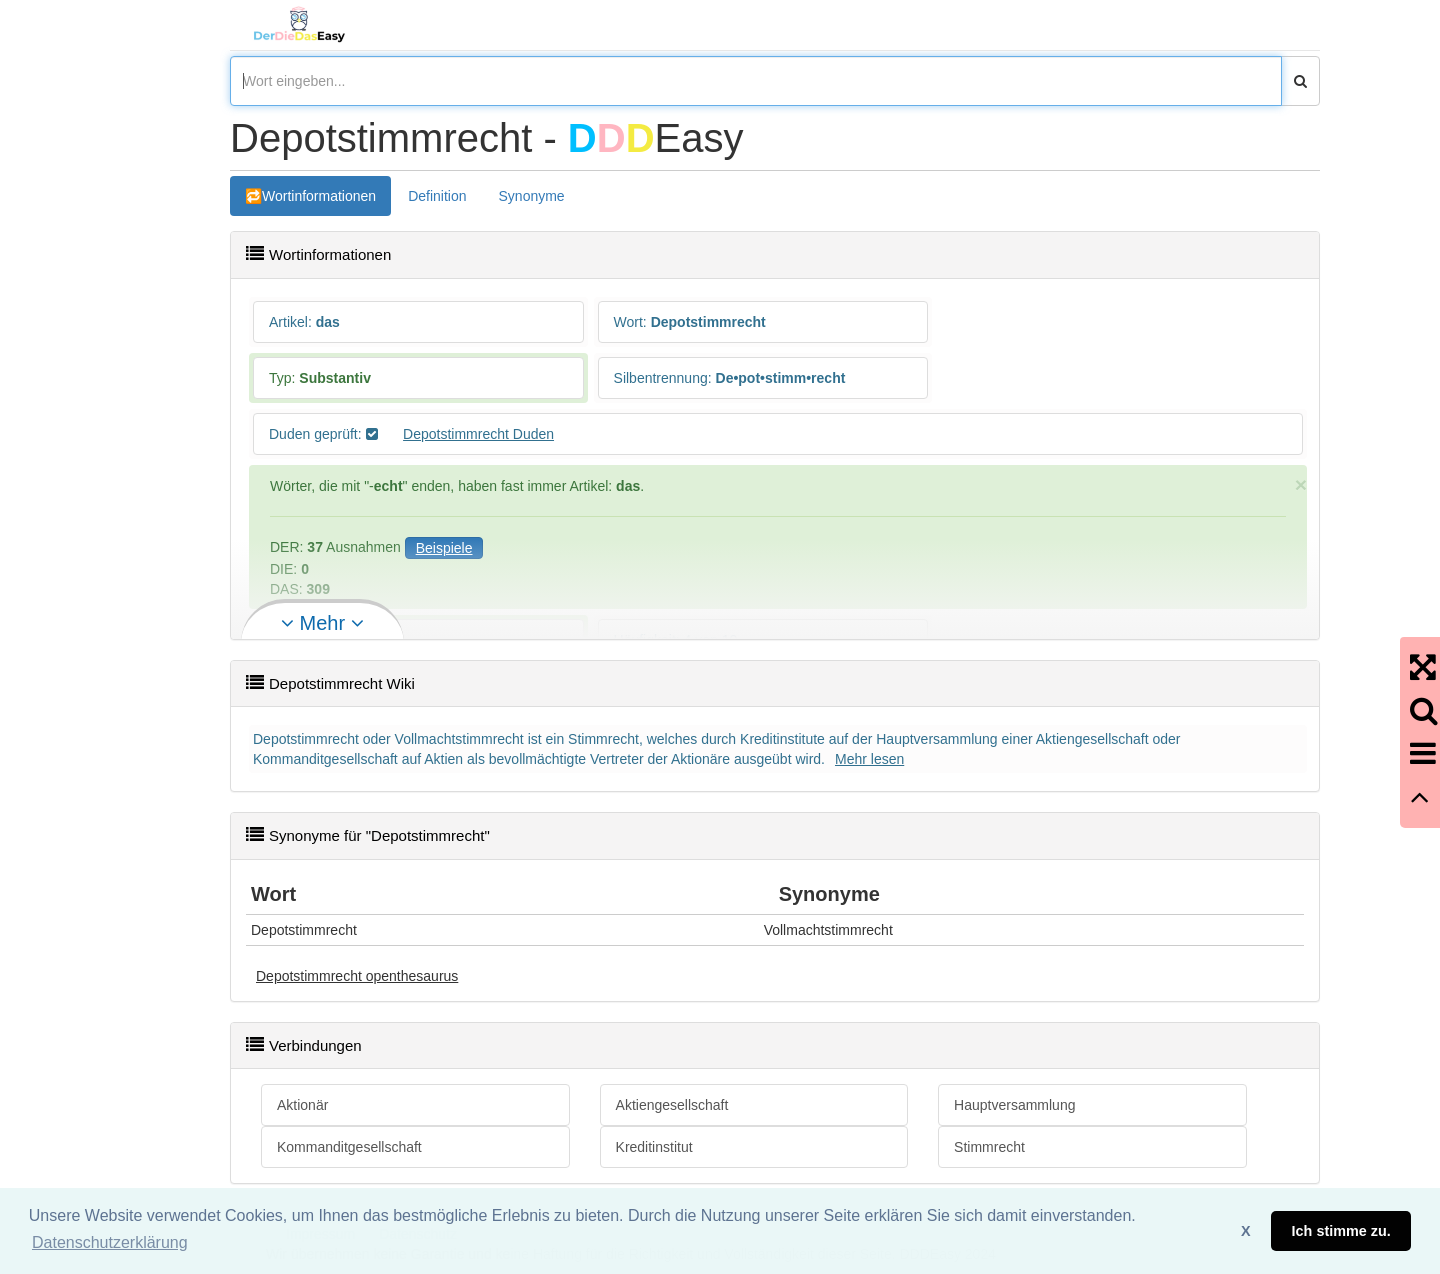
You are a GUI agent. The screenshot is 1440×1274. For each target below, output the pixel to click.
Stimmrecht (989, 1147)
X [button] (1246, 1231)
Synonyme (532, 196)
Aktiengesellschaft (672, 1105)
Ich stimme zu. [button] (1341, 1231)
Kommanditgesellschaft (349, 1147)
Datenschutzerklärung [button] (110, 1242)
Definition (437, 196)
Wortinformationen (319, 196)
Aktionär (302, 1105)
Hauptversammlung (1014, 1105)
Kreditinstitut (654, 1147)
